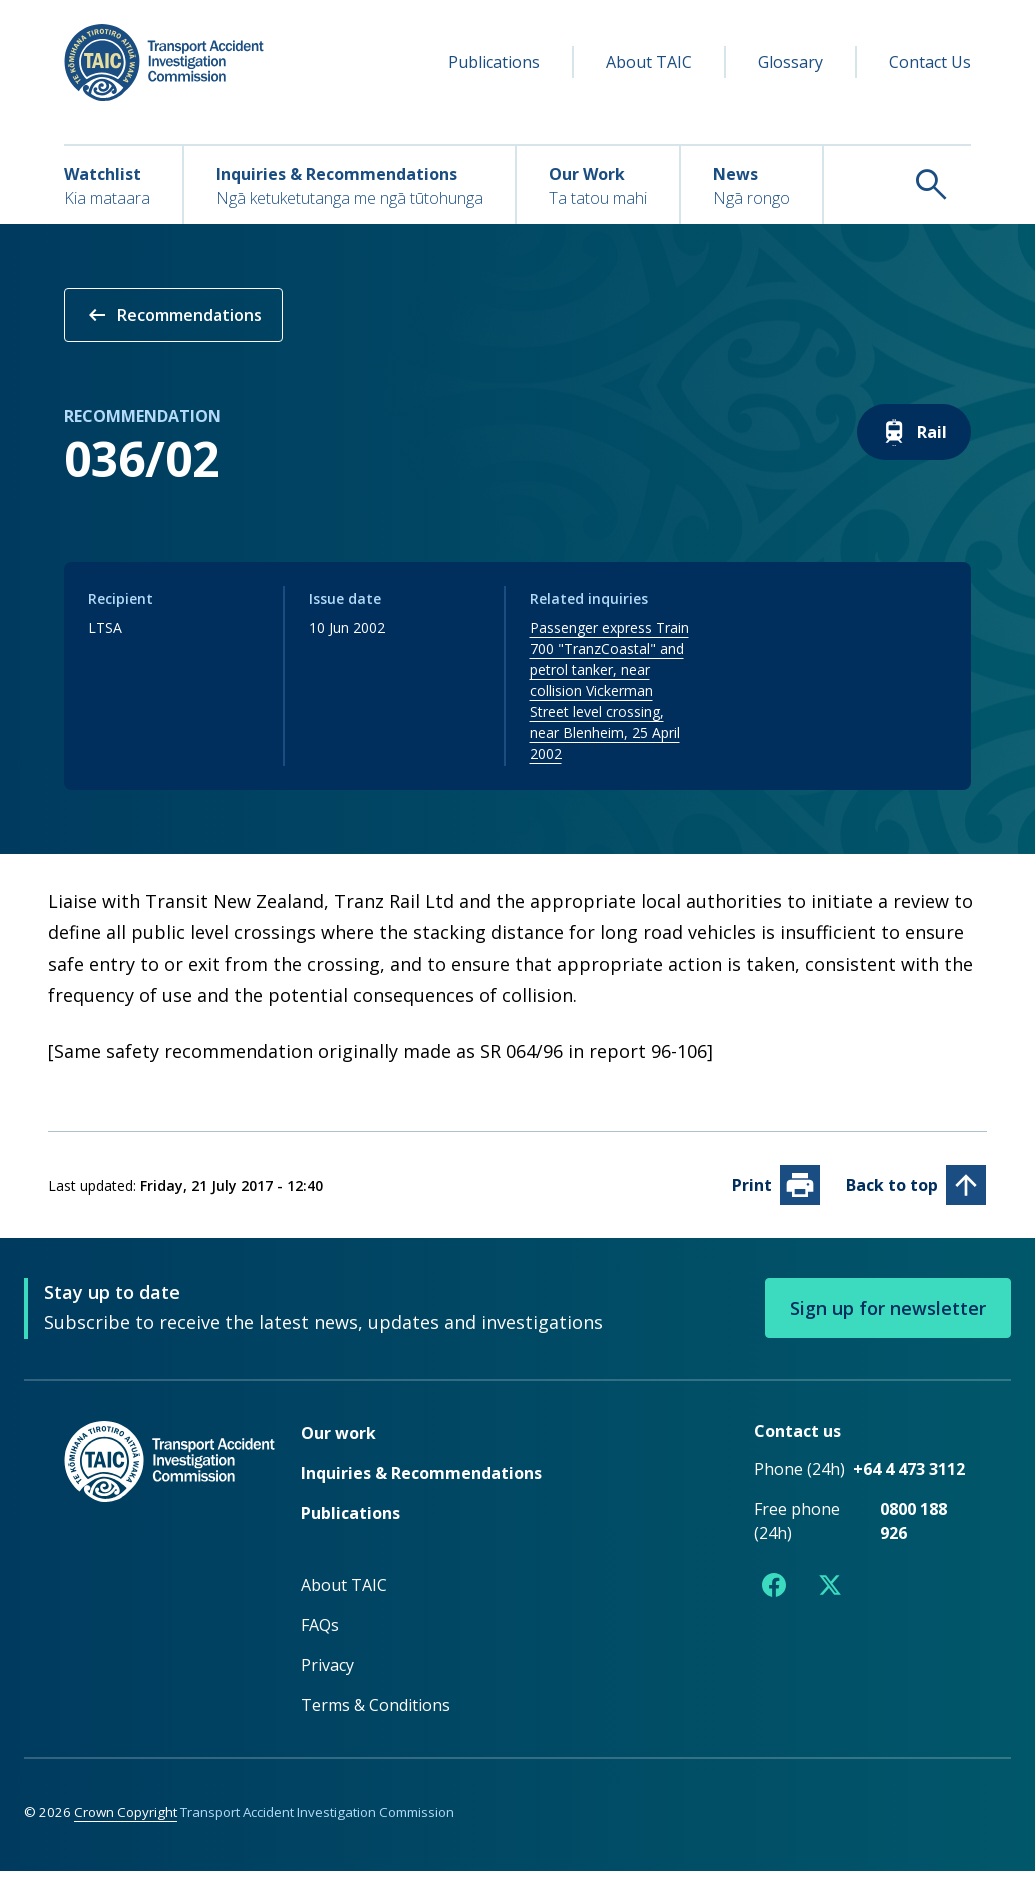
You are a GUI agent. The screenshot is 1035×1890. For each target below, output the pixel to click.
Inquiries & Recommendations (421, 1492)
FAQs (320, 1644)
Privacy (327, 1684)
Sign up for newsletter (888, 1327)
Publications (494, 62)
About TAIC (649, 62)
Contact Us (930, 62)
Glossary (790, 62)
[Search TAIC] (897, 184)
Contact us (797, 1450)
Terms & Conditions (375, 1724)
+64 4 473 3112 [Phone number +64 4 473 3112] (909, 1488)
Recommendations (173, 315)
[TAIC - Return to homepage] (172, 1588)
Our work (338, 1452)
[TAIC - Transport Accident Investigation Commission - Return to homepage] (164, 62)
